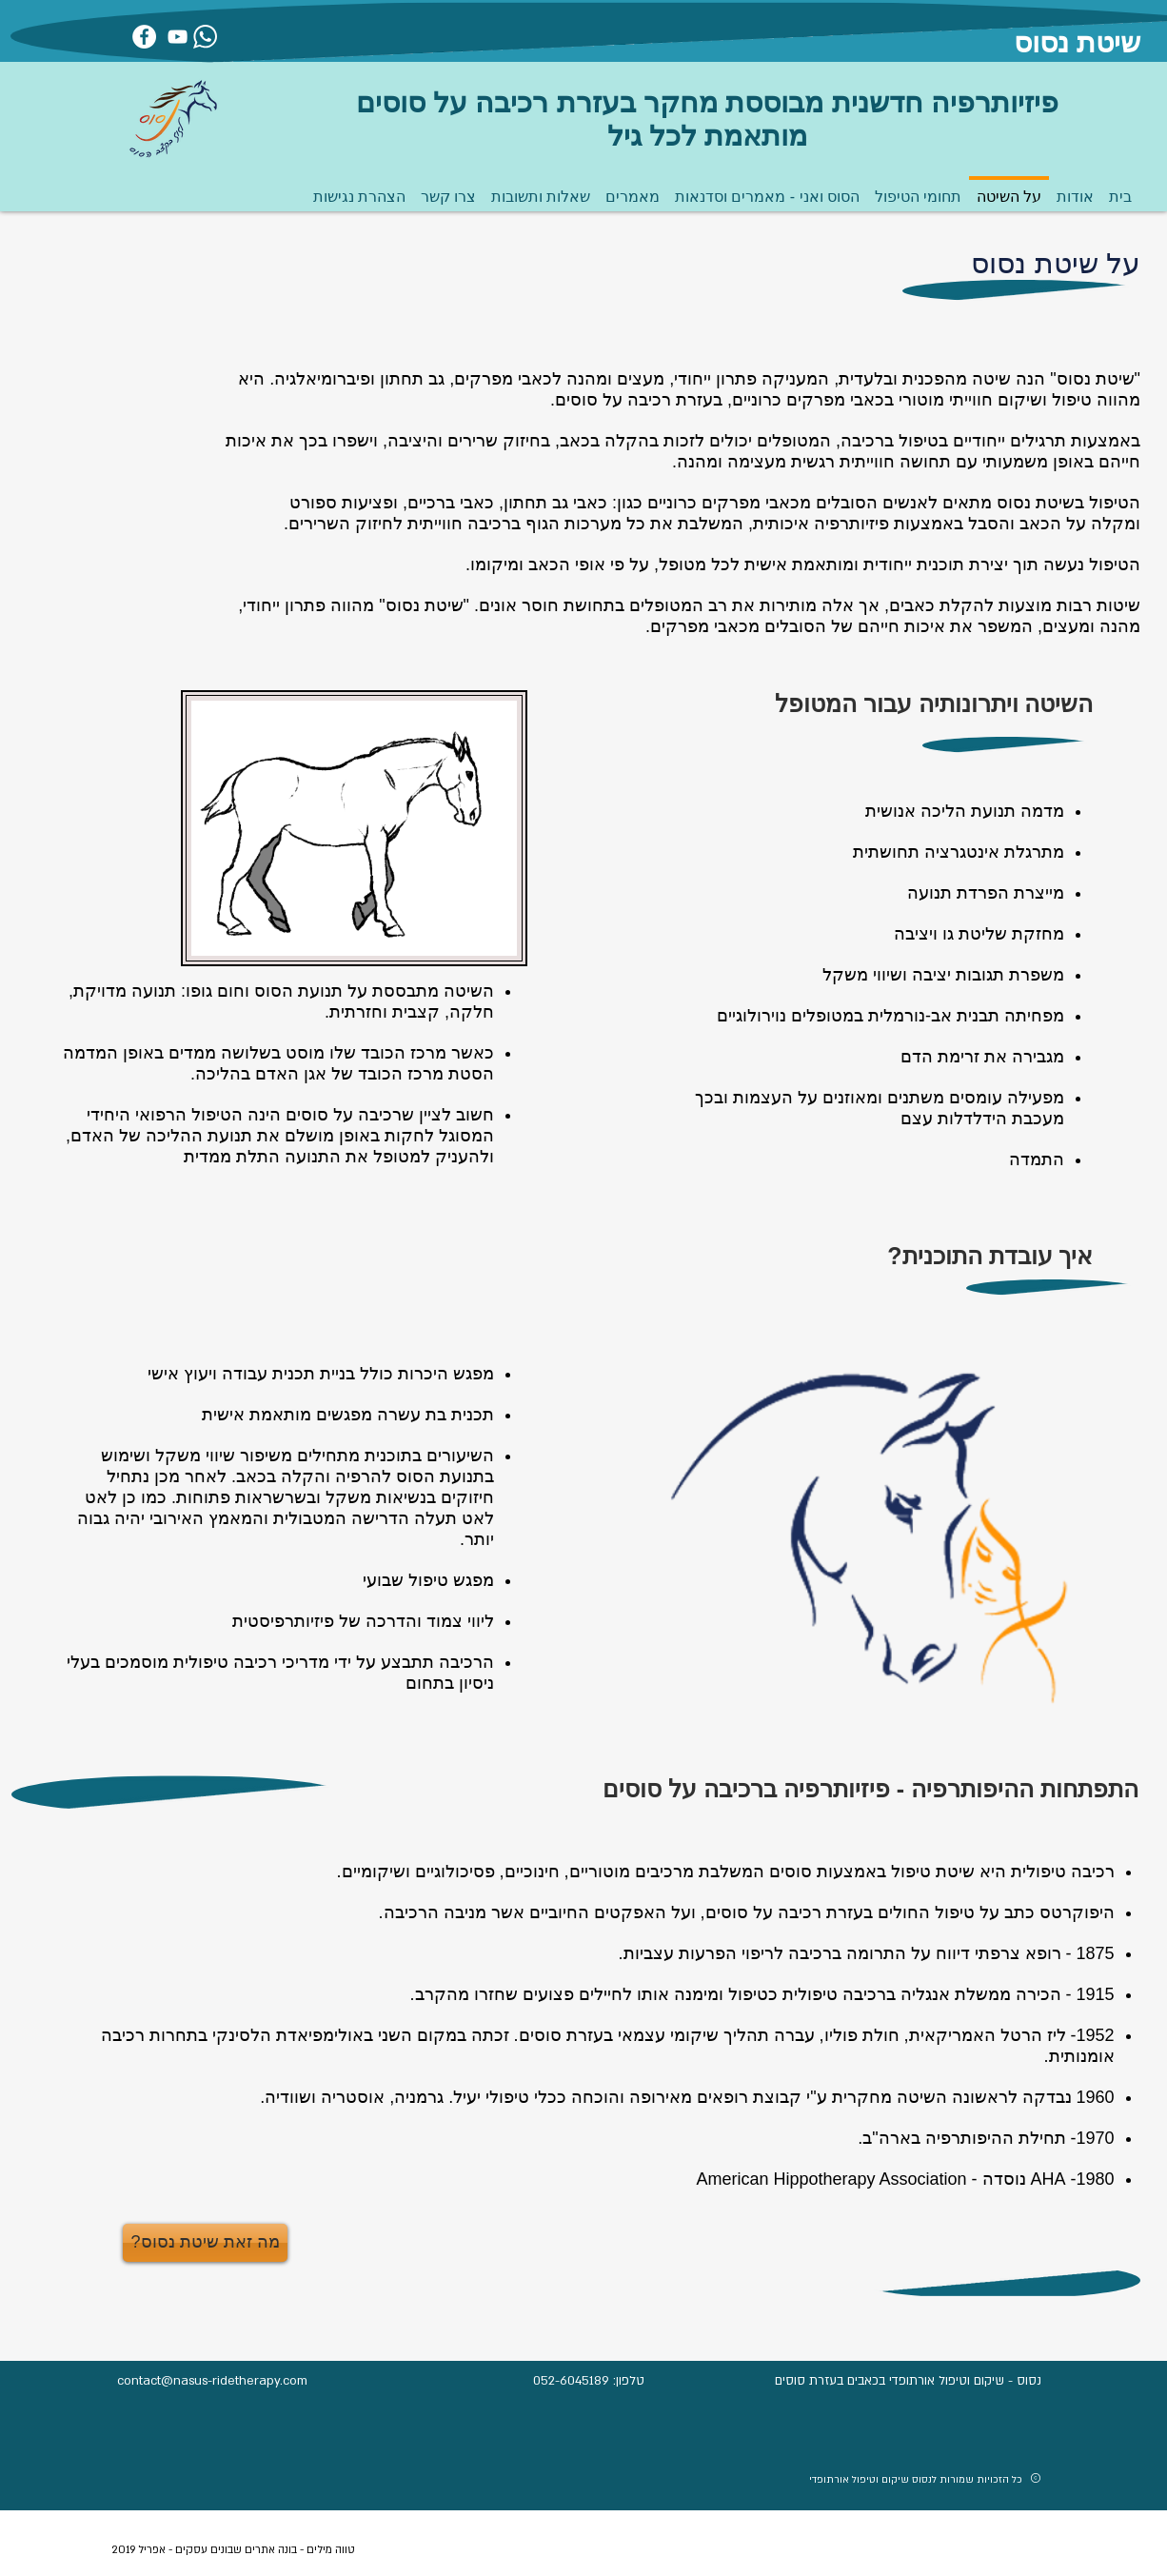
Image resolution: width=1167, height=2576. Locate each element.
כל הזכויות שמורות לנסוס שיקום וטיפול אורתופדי (915, 2480)
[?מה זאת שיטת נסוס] (205, 2243)
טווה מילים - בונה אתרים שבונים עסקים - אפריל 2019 (233, 2550)
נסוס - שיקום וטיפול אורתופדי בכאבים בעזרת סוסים (908, 2380)
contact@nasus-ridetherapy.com (212, 2380)
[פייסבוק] (144, 37)
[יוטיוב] (177, 37)
